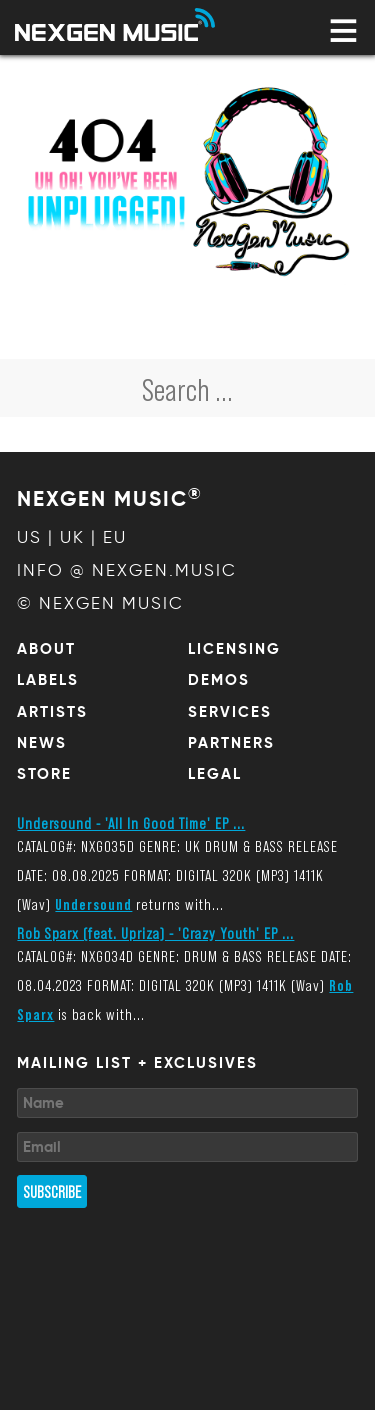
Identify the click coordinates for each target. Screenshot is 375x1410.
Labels (48, 680)
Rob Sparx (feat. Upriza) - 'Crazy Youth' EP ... (155, 932)
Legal (215, 774)
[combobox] (187, 388)
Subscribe (52, 1191)
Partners (231, 743)
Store (44, 774)
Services (230, 712)
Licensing (234, 649)
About (46, 649)
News (42, 743)
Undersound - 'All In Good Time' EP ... (131, 822)
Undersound (93, 903)
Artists (52, 712)
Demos (219, 680)
